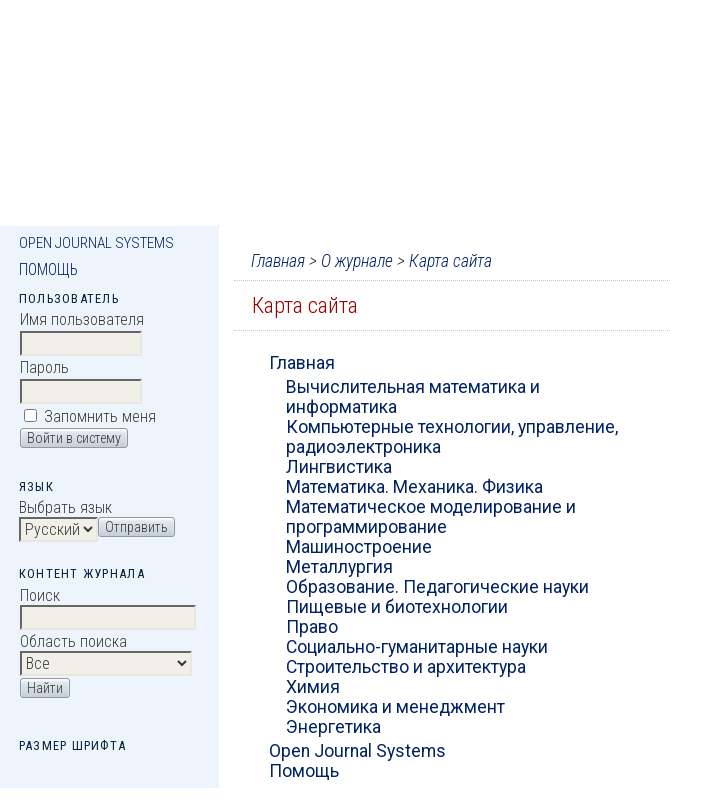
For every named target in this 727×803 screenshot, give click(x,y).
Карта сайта (450, 261)
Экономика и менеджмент (395, 707)
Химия (313, 687)
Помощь (48, 269)
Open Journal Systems (96, 243)
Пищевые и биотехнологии (397, 607)
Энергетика (333, 727)
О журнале (357, 261)
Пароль (44, 367)
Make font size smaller (37, 768)
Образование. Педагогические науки (437, 587)
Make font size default (69, 768)
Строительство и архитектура (406, 667)
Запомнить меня (100, 416)
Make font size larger (101, 768)
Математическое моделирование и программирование (431, 517)
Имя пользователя (82, 319)
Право (312, 627)
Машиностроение (359, 547)
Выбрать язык (65, 507)
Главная (278, 261)
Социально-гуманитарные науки (417, 647)
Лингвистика (339, 467)
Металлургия (339, 567)
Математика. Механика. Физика (414, 487)
